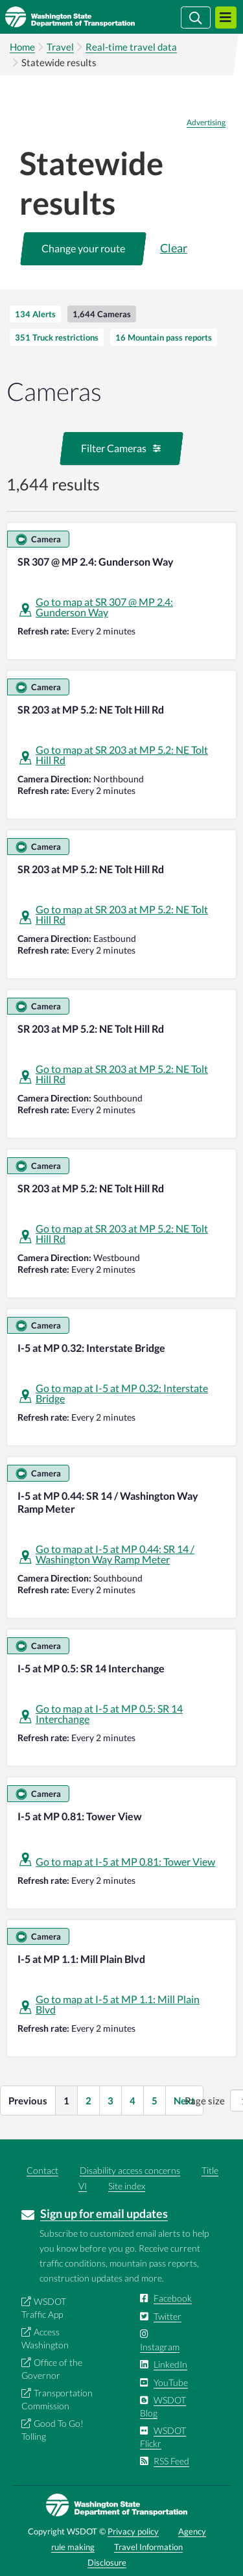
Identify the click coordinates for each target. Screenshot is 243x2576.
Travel (60, 47)
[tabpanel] (121, 1244)
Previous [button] (27, 2100)
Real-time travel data (131, 47)
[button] (83, 248)
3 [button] (110, 2100)
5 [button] (154, 2100)
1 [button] (66, 2100)
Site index (126, 2185)
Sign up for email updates (104, 2213)
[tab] (35, 314)
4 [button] (132, 2100)
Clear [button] (173, 248)
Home (22, 47)
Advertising (206, 122)
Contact (42, 2170)
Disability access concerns (130, 2170)
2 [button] (88, 2100)
